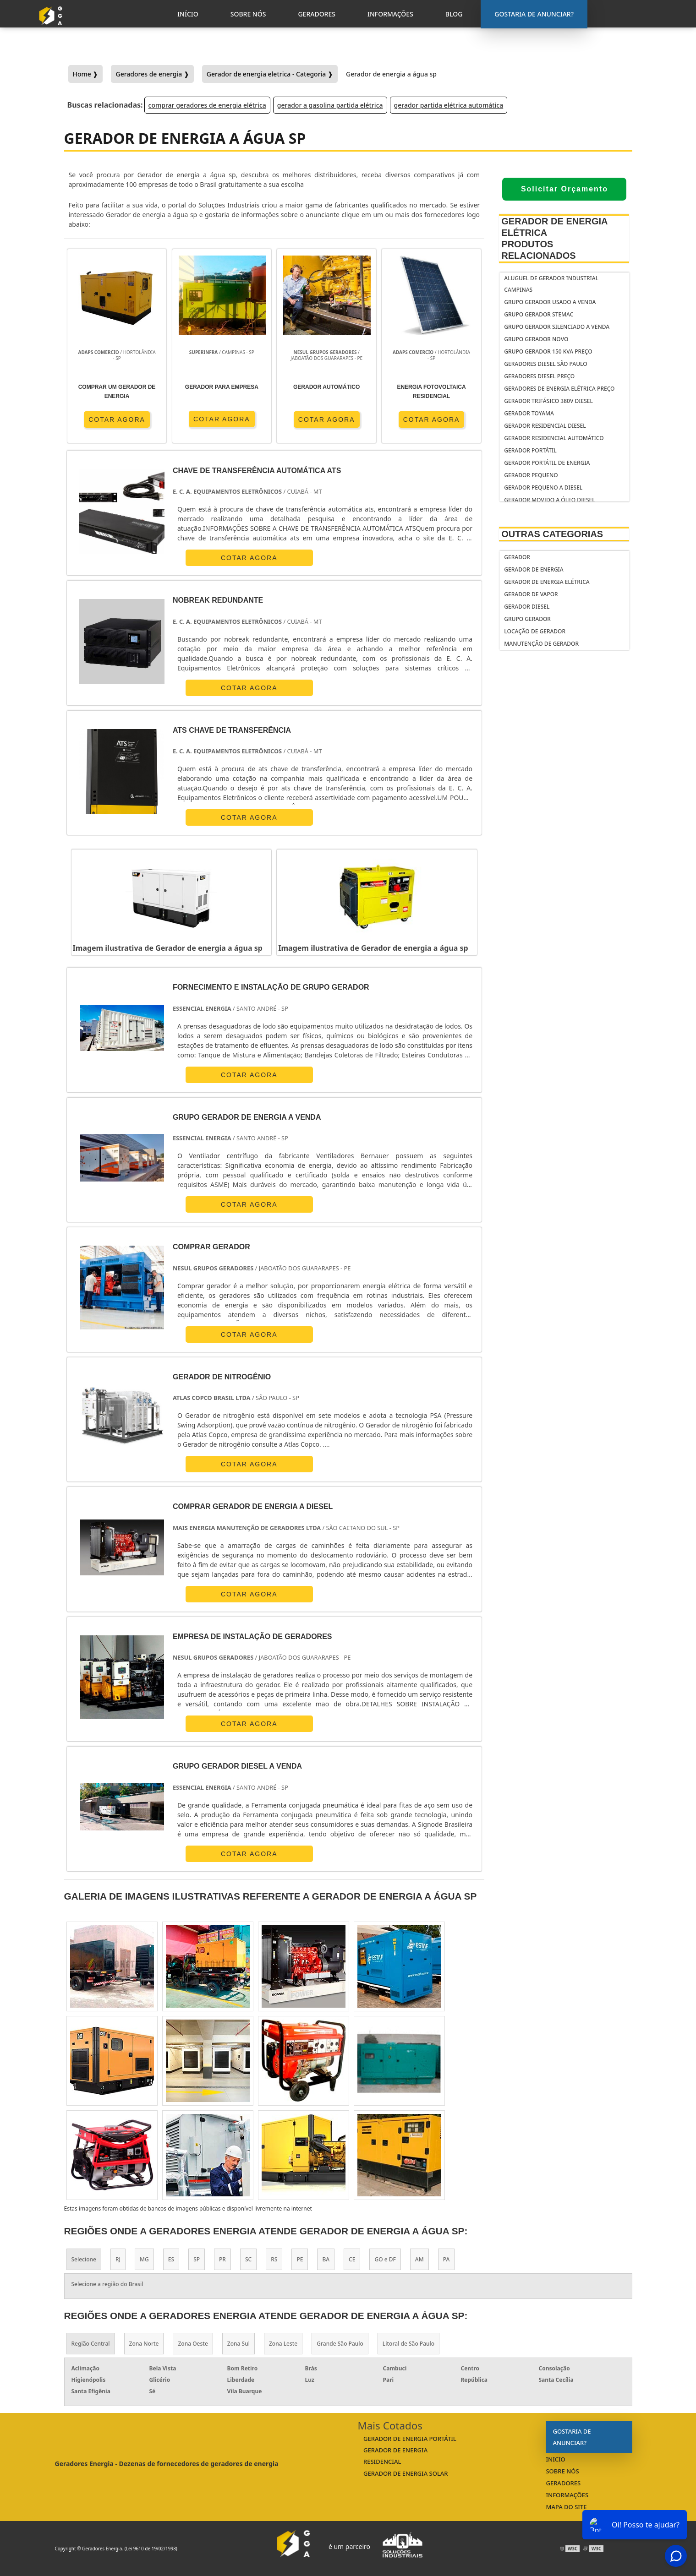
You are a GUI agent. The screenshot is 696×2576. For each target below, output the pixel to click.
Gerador (517, 557)
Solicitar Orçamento (564, 189)
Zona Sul (238, 2343)
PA (446, 2259)
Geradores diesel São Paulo (545, 364)
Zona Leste (283, 2343)
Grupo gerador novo (536, 339)
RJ (118, 2259)
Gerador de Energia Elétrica (546, 582)
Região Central (90, 2343)
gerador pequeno (531, 475)
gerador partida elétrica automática (449, 105)
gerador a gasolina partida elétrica (330, 105)
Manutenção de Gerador (541, 644)
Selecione (84, 2259)
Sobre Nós (562, 2471)
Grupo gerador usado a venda (550, 302)
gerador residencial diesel (545, 426)
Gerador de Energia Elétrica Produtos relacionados (554, 238)
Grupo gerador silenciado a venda (556, 327)
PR (222, 2259)
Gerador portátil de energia (547, 463)
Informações (567, 2495)
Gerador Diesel (526, 606)
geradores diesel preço (539, 376)
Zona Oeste (193, 2343)
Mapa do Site (566, 2507)
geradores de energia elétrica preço (559, 388)
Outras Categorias (552, 534)
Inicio (555, 2459)
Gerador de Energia (533, 569)
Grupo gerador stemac (538, 314)
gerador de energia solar (405, 2473)
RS (274, 2259)
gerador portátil (530, 450)
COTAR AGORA (116, 419)
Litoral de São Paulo (408, 2343)
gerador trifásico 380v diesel (548, 401)
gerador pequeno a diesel (543, 487)
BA (325, 2259)
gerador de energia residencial (395, 2456)
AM (419, 2259)
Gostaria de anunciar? (572, 2437)
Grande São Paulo (340, 2343)
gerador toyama (529, 413)
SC (248, 2259)
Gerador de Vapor (531, 594)
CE (352, 2259)
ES (171, 2259)
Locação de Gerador (534, 631)
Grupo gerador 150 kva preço (548, 351)
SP (196, 2259)
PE (299, 2259)
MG (144, 2259)
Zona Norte (144, 2343)
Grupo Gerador (527, 619)
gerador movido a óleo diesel (549, 500)
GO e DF (384, 2259)
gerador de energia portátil (409, 2438)
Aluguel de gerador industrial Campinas (551, 284)
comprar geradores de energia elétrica (207, 105)
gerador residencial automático (553, 438)
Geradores (563, 2483)
